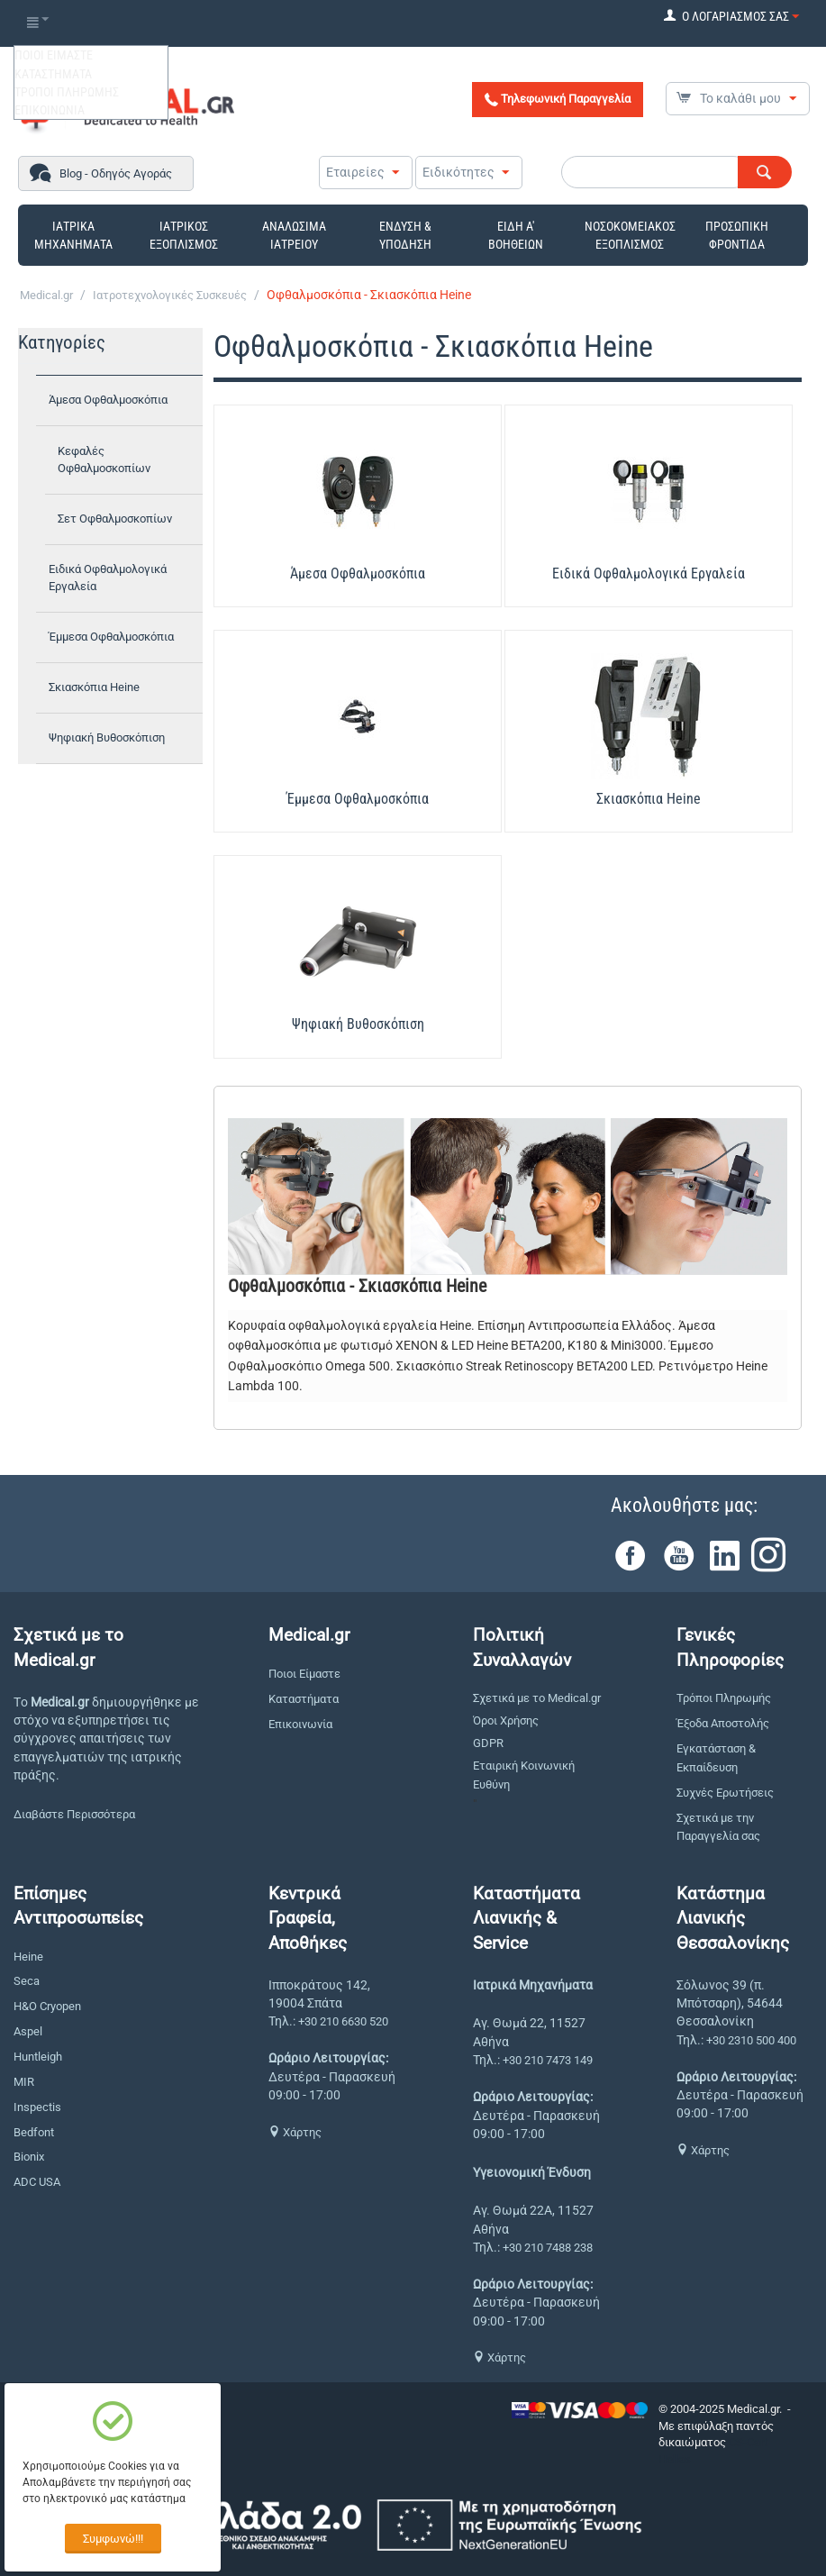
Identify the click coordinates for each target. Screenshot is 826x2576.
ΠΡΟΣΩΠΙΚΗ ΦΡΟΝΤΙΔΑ (736, 235)
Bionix (29, 2156)
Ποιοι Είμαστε (304, 1673)
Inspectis (37, 2107)
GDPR (488, 1743)
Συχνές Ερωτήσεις (725, 1792)
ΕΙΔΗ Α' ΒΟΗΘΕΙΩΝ (515, 235)
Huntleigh (38, 2056)
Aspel (28, 2031)
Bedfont (34, 2132)
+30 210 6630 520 (343, 2021)
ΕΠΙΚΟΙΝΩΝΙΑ (49, 110)
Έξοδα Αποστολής (722, 1723)
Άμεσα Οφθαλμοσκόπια (108, 399)
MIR (24, 2082)
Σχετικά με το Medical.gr (537, 1698)
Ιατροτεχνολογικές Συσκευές (170, 295)
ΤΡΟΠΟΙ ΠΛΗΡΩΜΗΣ (66, 92)
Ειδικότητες (458, 172)
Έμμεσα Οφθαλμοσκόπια (111, 636)
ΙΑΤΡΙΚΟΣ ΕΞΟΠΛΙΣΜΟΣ (184, 235)
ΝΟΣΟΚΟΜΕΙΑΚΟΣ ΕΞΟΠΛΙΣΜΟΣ (630, 235)
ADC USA (37, 2182)
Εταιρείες (355, 172)
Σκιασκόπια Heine (94, 687)
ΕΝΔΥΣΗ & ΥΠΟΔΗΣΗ (405, 235)
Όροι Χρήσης (506, 1720)
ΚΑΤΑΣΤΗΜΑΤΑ (53, 74)
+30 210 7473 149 (548, 2060)
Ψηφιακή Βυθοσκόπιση (107, 737)
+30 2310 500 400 (751, 2040)
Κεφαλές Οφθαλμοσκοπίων (104, 459)
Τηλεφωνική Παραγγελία (558, 99)
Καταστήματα (303, 1699)
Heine (28, 1956)
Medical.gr (46, 295)
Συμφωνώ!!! (113, 2538)
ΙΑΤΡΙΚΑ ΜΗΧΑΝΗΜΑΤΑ (73, 235)
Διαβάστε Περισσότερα (74, 1814)
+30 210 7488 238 (548, 2247)
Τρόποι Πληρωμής (723, 1698)
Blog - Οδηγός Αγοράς (115, 173)
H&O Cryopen (47, 2006)
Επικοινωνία (300, 1724)
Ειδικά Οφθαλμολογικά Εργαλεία (108, 577)
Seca (27, 1981)
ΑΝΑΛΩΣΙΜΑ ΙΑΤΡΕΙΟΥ (294, 235)
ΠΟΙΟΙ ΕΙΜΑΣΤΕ (53, 55)
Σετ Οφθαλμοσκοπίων (115, 518)
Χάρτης (295, 2132)
